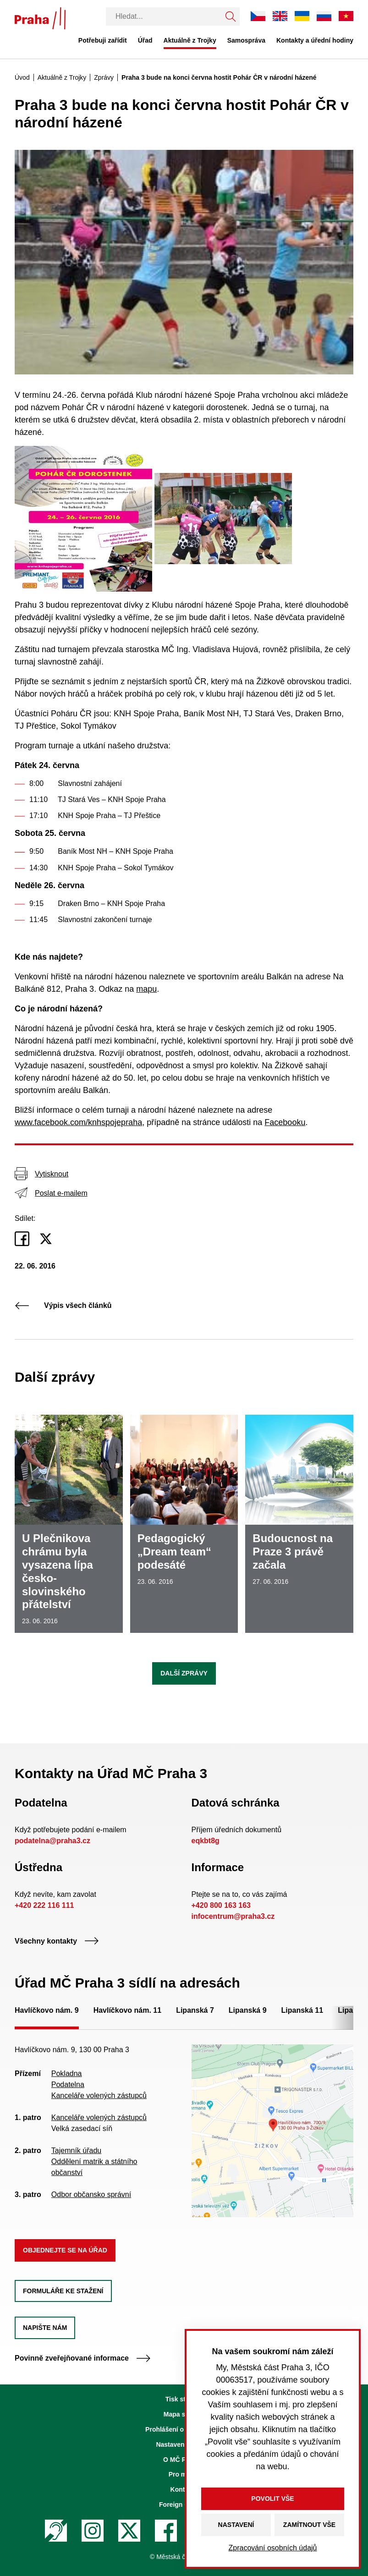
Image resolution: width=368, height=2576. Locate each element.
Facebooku (284, 1122)
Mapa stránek (184, 2414)
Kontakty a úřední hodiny (314, 40)
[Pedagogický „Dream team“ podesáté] (184, 1524)
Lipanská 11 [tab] (302, 2010)
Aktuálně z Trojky (190, 40)
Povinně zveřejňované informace (83, 2358)
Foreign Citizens (184, 2504)
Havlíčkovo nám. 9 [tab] (47, 2010)
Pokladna (66, 2073)
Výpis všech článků (63, 1305)
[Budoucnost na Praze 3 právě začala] (299, 1524)
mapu (146, 989)
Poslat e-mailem (51, 1192)
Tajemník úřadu (76, 2150)
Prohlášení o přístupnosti (184, 2429)
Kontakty (184, 2489)
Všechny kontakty (57, 1941)
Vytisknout (41, 1173)
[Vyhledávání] (163, 16)
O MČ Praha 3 (184, 2459)
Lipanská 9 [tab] (248, 2010)
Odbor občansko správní (91, 2194)
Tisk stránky (184, 2399)
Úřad (145, 40)
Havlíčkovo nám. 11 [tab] (127, 2010)
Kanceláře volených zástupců (99, 2095)
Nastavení (236, 2524)
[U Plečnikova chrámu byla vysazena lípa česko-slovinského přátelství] (69, 1524)
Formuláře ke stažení (63, 2291)
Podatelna (67, 2084)
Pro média (184, 2474)
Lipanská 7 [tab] (195, 2010)
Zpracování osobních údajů (272, 2548)
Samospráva (246, 40)
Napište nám (45, 2327)
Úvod (22, 77)
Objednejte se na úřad (65, 2250)
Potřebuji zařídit (102, 40)
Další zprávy (184, 1673)
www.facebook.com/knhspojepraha (78, 1122)
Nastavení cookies (184, 2444)
